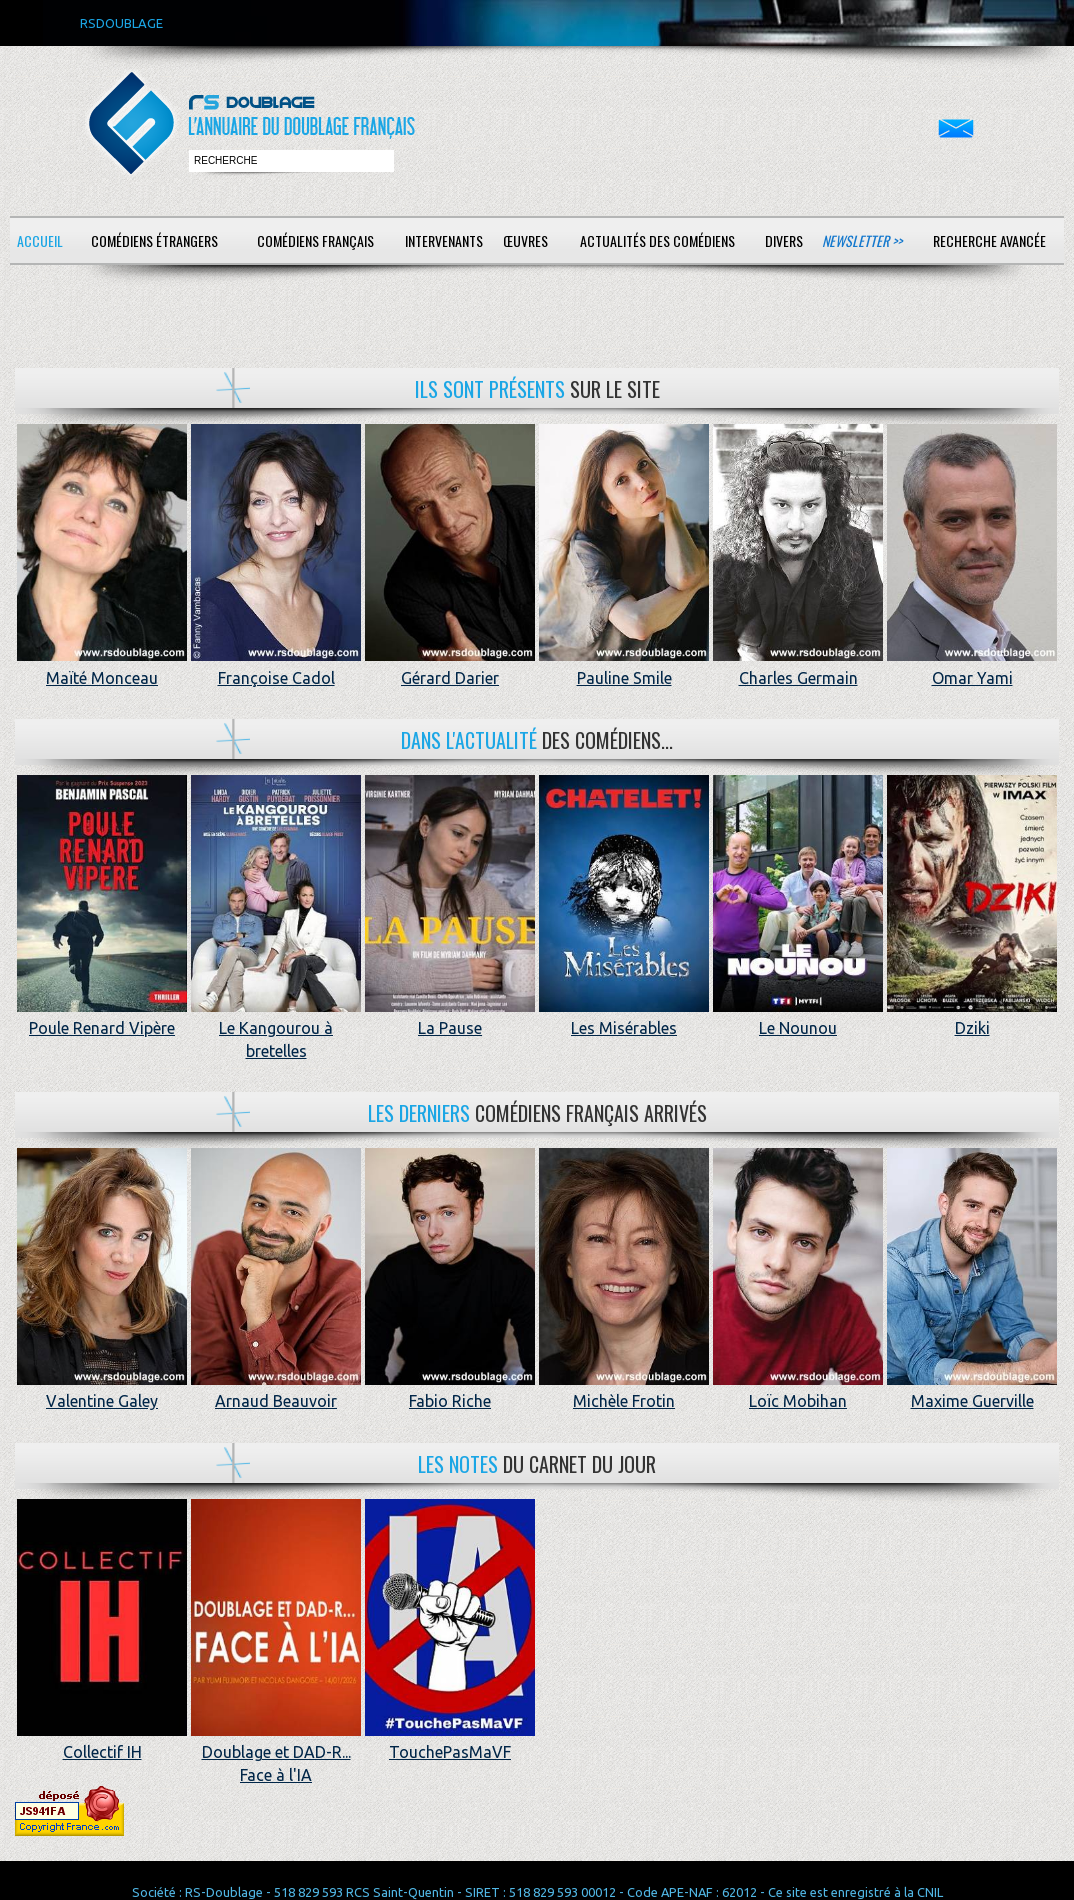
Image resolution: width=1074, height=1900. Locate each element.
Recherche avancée (989, 240)
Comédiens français (315, 240)
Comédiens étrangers (154, 240)
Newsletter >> (862, 240)
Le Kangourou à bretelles (276, 1028)
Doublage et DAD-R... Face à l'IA (276, 1752)
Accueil (40, 240)
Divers (784, 240)
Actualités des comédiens (657, 240)
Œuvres (525, 240)
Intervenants (444, 240)
